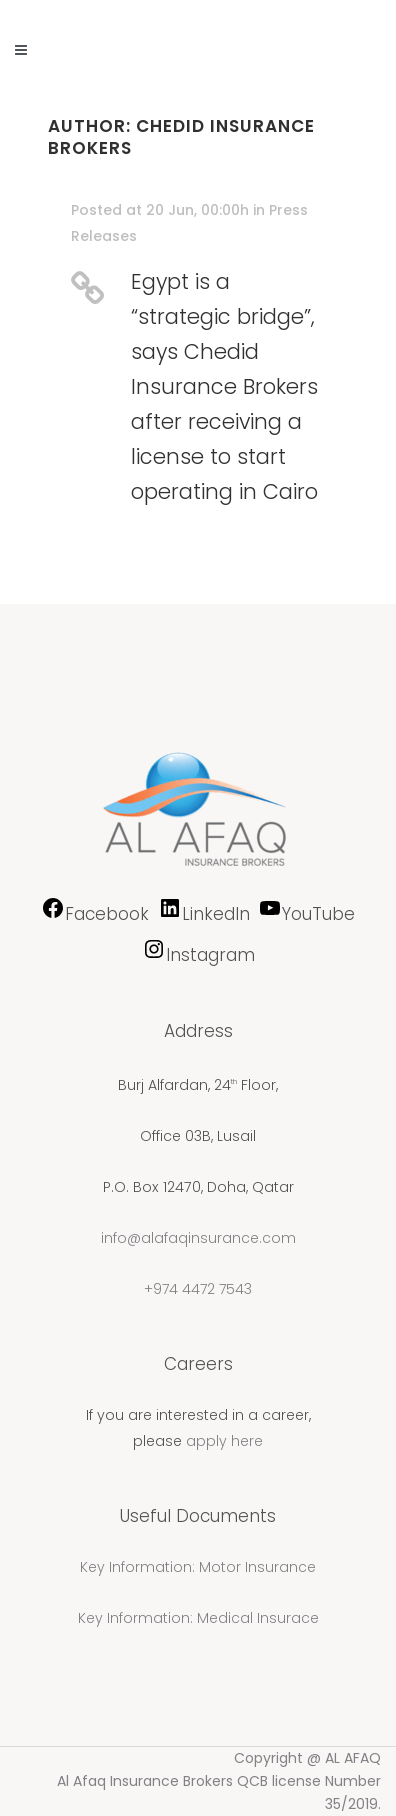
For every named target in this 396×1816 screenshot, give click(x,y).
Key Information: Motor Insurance (198, 1567)
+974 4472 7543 (198, 1289)
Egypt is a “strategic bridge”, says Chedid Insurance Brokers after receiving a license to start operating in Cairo (224, 386)
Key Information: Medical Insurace (198, 1618)
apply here (224, 1441)
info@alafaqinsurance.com (198, 1238)
